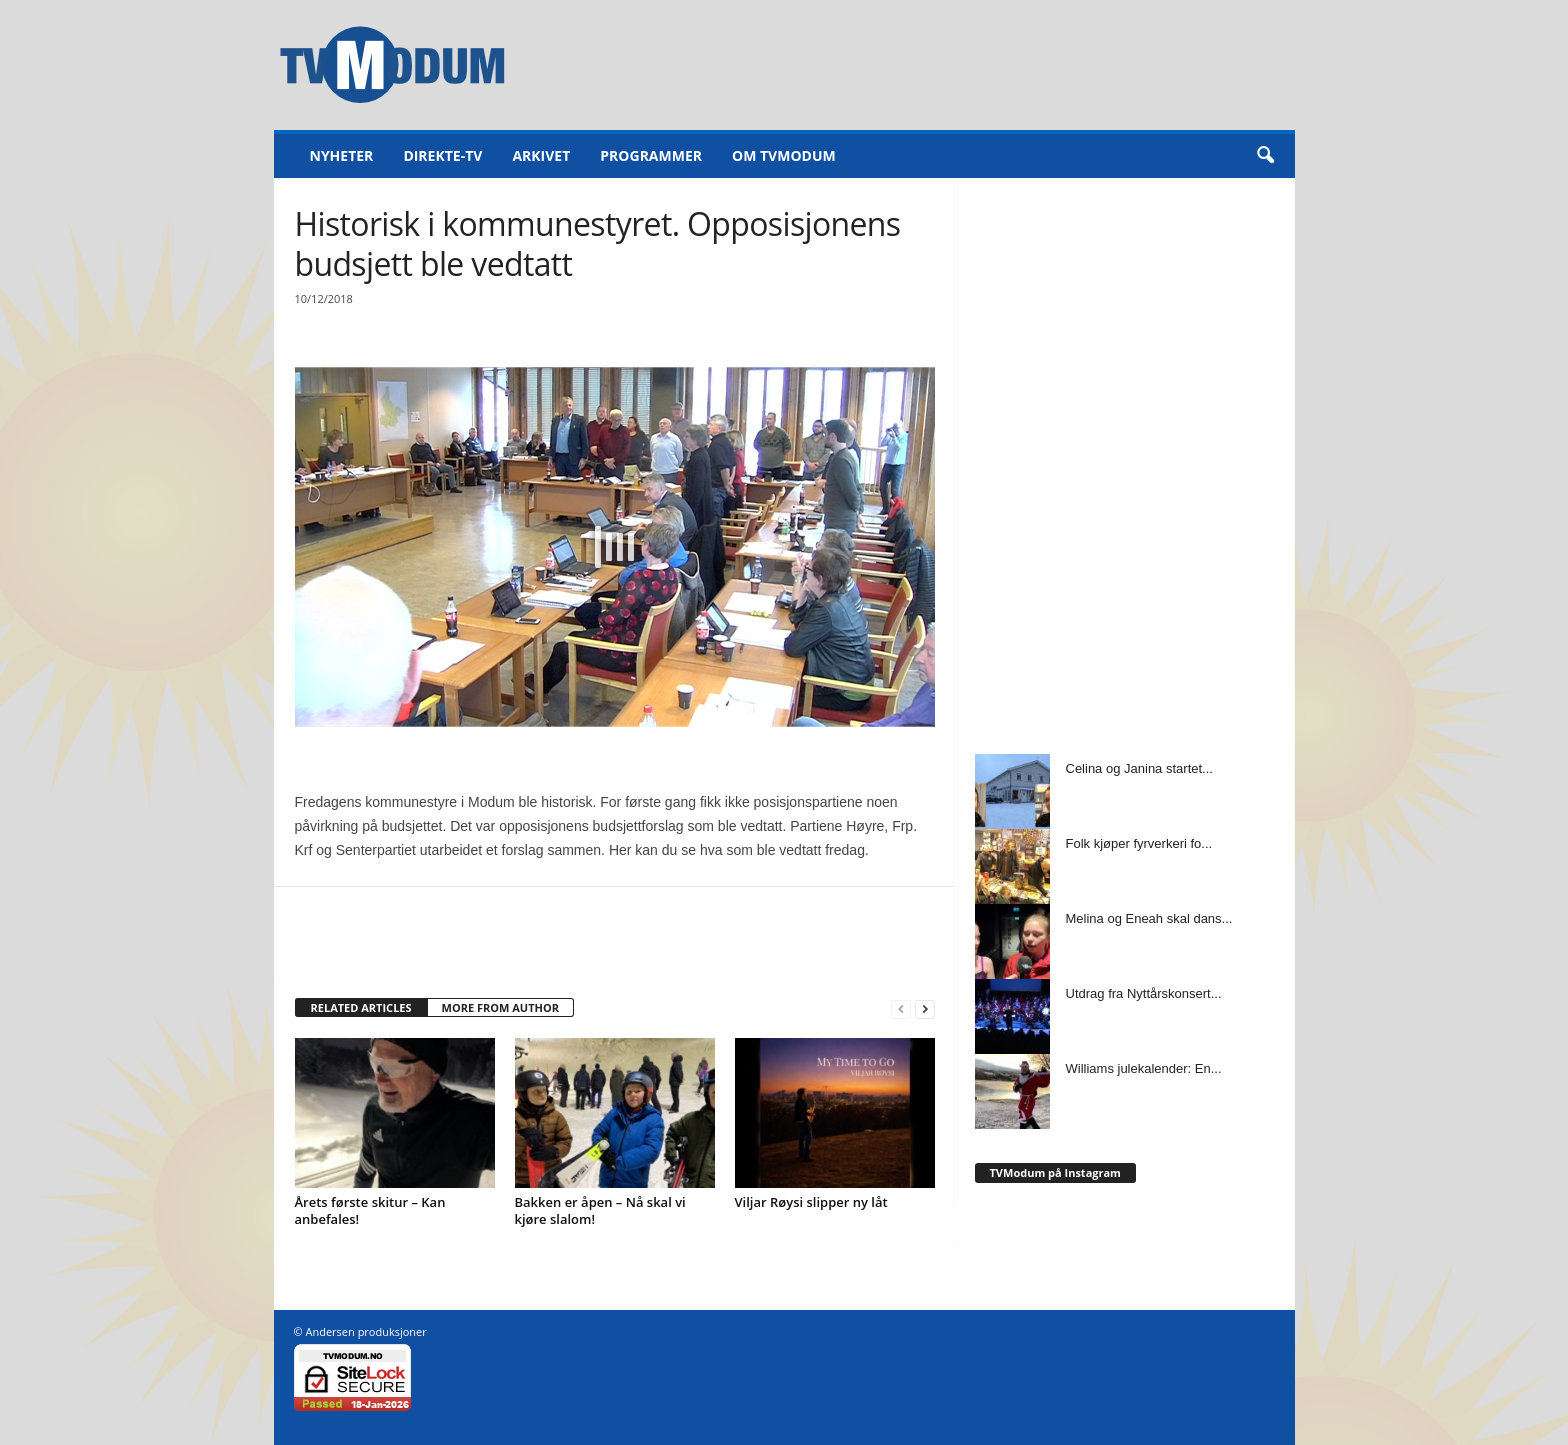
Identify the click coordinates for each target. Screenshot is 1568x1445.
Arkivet (541, 155)
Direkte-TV (442, 155)
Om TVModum (784, 155)
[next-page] (925, 1008)
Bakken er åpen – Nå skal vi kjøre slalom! (600, 1210)
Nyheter (342, 155)
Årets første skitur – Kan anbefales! (370, 1210)
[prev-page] (901, 1008)
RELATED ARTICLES (361, 1007)
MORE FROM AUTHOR (500, 1007)
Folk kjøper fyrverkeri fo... (1139, 843)
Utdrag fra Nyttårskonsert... (1144, 993)
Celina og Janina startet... (1139, 768)
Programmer (651, 155)
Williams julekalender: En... (1144, 1068)
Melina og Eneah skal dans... (1149, 918)
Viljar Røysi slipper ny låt (811, 1202)
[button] (1265, 156)
